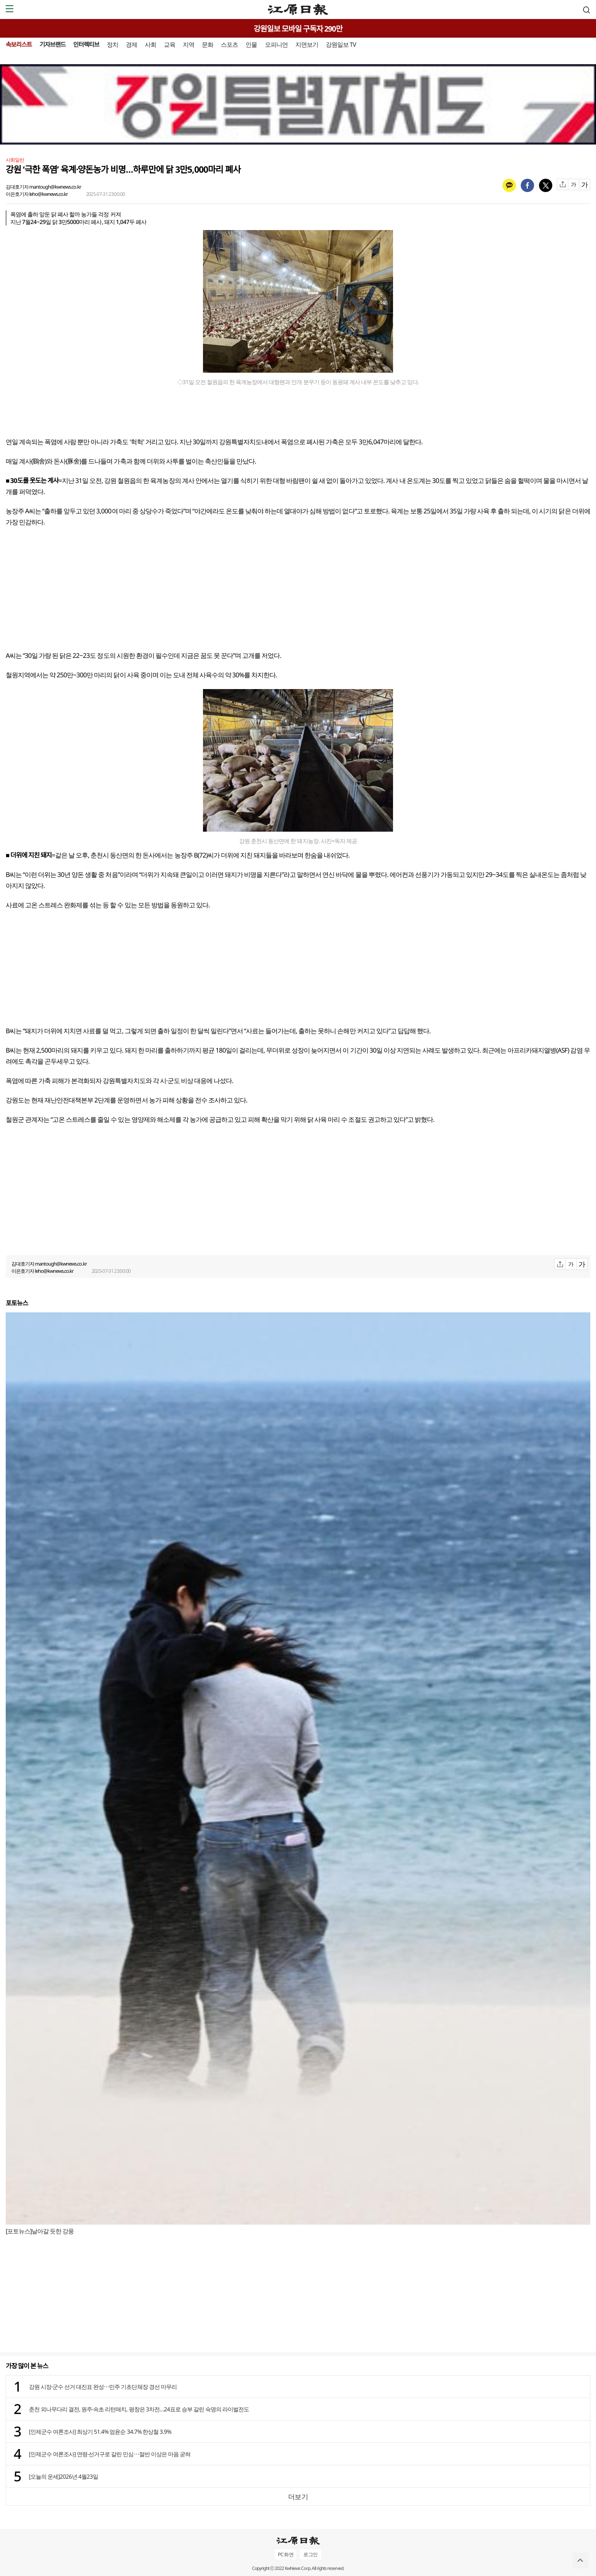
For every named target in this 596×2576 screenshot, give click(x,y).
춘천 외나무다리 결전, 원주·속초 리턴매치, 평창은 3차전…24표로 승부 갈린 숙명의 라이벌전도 (139, 2409)
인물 (251, 44)
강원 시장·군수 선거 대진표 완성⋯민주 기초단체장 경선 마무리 (103, 2386)
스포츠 (229, 44)
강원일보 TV (341, 44)
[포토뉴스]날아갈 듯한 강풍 (40, 2231)
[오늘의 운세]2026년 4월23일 (63, 2476)
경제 (131, 44)
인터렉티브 (86, 44)
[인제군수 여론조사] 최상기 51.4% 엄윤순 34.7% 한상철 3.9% (100, 2431)
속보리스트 (19, 44)
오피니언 (276, 44)
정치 (112, 44)
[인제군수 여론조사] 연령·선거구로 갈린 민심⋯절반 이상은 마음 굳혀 (109, 2454)
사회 (150, 44)
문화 (207, 44)
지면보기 (306, 44)
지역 (188, 44)
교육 (169, 44)
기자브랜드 (53, 44)
